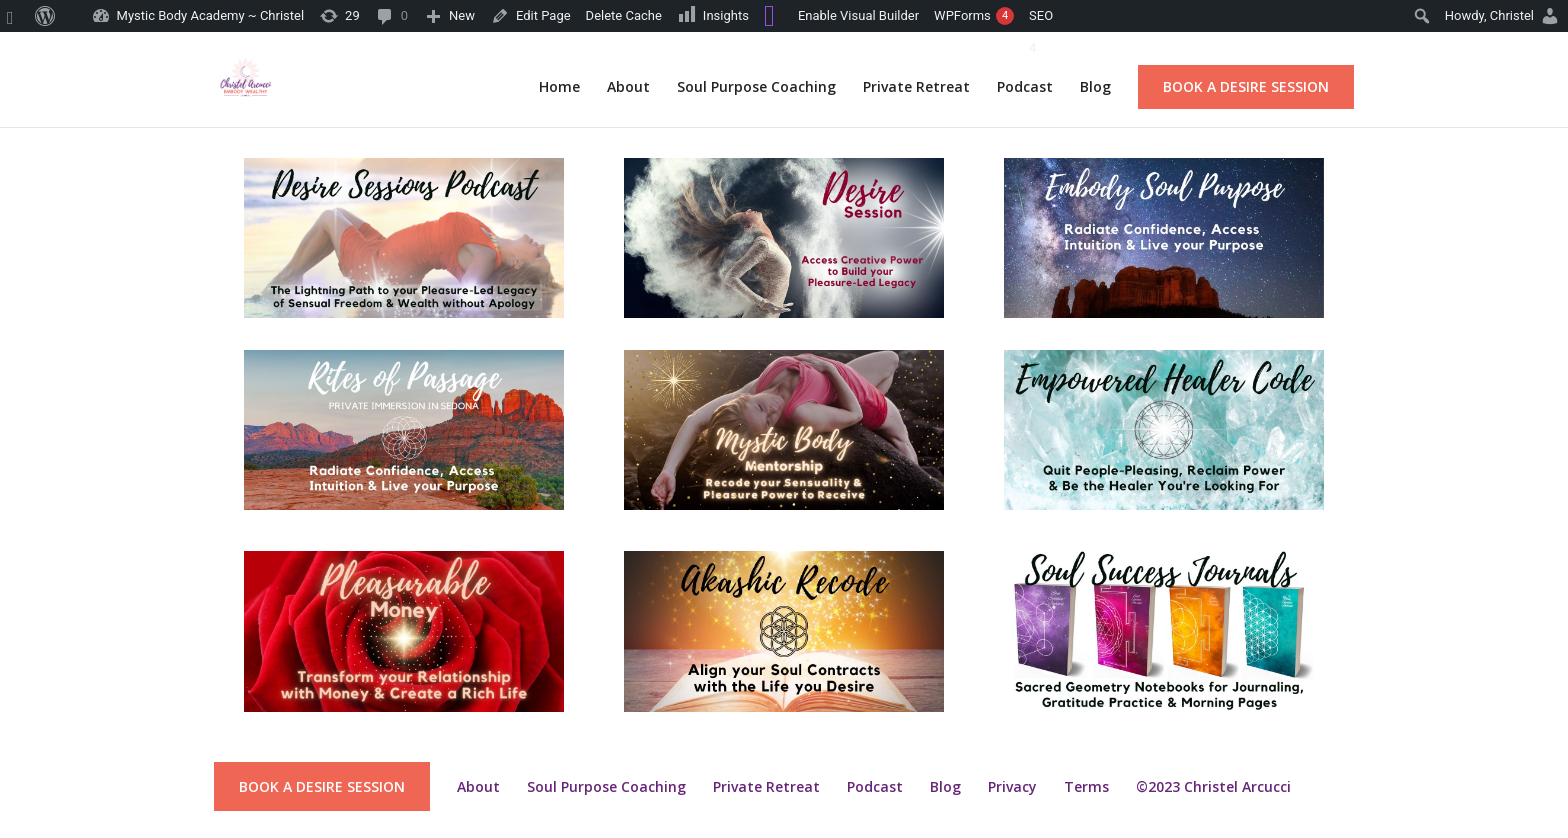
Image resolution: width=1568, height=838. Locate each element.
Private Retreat (916, 88)
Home (559, 88)
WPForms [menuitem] (974, 16)
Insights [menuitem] (713, 14)
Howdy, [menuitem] (1489, 15)
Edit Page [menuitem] (543, 15)
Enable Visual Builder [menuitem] (858, 15)
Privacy (1012, 786)
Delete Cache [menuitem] (624, 15)
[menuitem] (14, 16)
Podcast (1025, 88)
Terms (1086, 786)
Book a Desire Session (1246, 86)
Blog (1095, 88)
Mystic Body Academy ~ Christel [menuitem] (211, 15)
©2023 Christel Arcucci (1213, 786)
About (628, 88)
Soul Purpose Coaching (756, 88)
